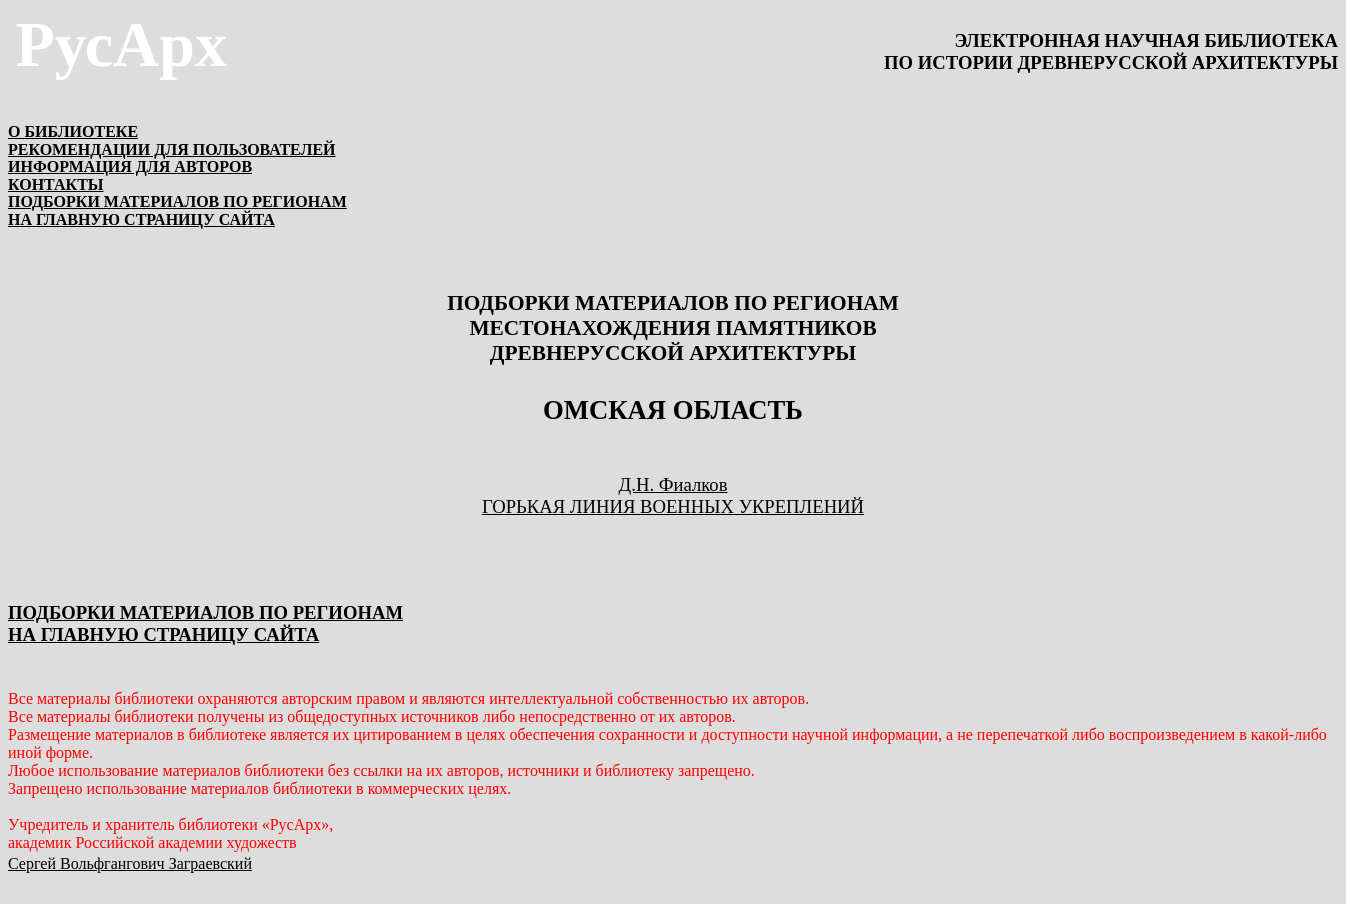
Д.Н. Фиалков (673, 484)
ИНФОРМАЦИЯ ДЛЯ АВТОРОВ (130, 166)
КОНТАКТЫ (56, 184)
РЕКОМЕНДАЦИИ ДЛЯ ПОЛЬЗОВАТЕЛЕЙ (172, 149)
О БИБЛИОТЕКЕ (73, 131)
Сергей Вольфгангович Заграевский (130, 863)
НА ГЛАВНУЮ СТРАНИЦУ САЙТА (141, 219)
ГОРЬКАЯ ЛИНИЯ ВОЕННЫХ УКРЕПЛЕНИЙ (673, 506)
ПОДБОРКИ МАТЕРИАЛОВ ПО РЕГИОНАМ (177, 201)
